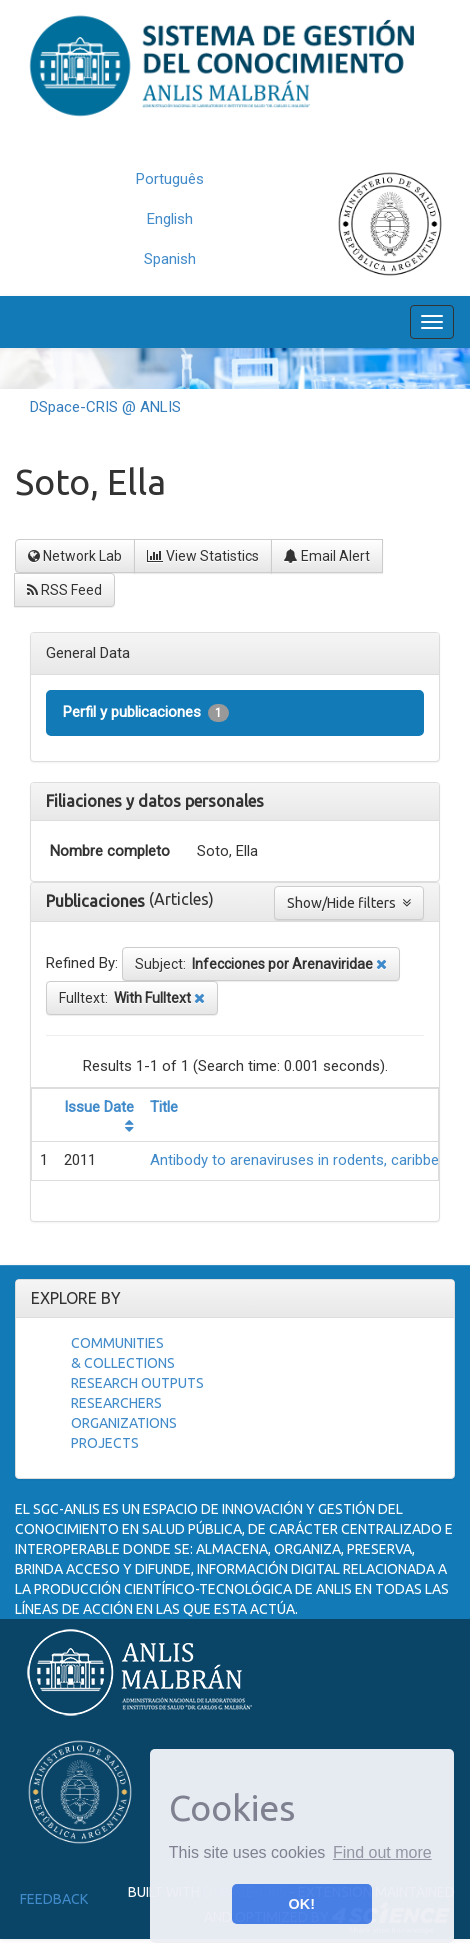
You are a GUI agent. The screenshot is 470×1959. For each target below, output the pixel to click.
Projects (105, 1443)
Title (164, 1107)
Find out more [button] (382, 1852)
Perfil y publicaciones (146, 712)
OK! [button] (302, 1904)
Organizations (124, 1423)
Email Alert (327, 556)
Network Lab (75, 556)
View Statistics (203, 556)
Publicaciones (97, 901)
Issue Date (99, 1107)
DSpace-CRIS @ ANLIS (105, 407)
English (170, 219)
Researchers (116, 1403)
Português (170, 179)
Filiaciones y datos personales (155, 801)
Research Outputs (137, 1383)
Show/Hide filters (349, 903)
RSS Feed (64, 590)
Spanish (170, 259)
